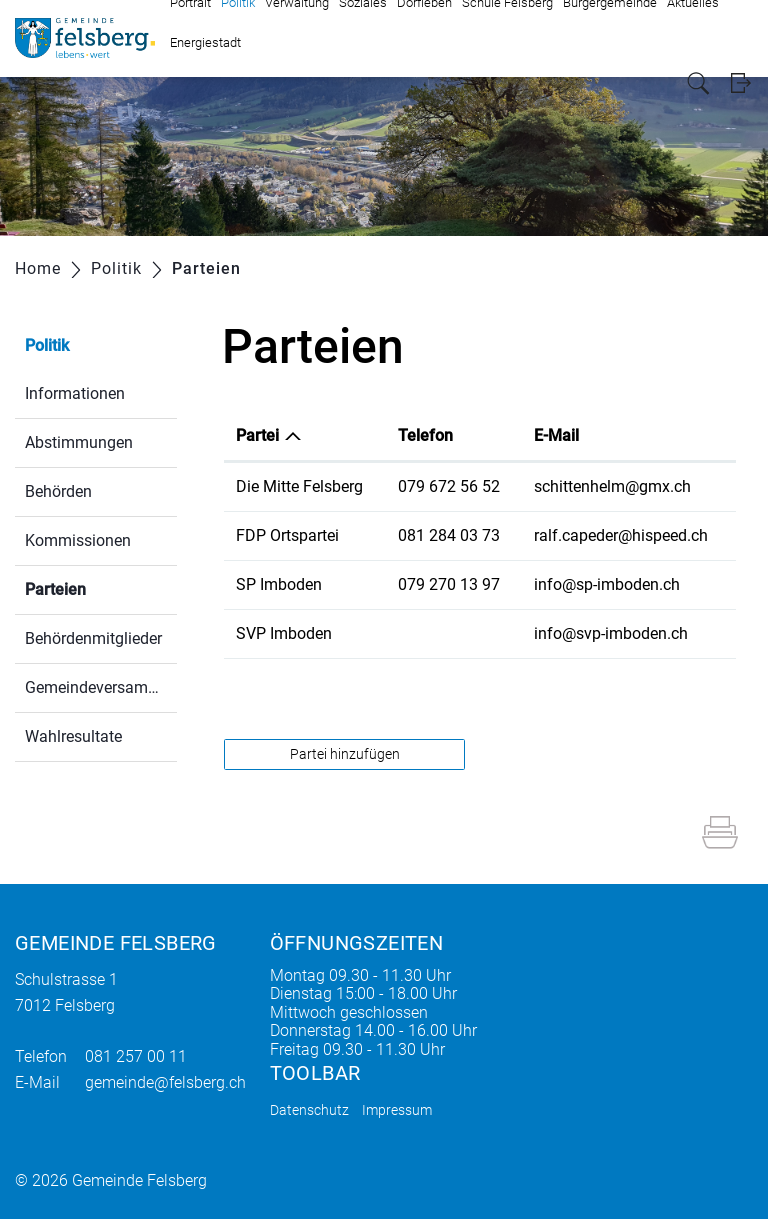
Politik (47, 345)
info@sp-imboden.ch (607, 584)
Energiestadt (205, 42)
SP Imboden (279, 584)
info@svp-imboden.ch (611, 633)
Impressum (397, 1110)
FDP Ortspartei (287, 535)
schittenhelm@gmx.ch (612, 486)
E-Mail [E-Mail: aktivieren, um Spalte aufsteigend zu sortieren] (556, 435)
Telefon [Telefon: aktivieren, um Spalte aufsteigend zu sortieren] (425, 435)
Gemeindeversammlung (101, 687)
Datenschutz (309, 1110)
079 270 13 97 (449, 584)
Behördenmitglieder (93, 638)
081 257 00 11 (136, 1056)
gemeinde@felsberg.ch (165, 1082)
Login (740, 83)
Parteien (101, 587)
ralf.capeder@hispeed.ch (621, 535)
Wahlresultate (73, 736)
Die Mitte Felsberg (299, 486)
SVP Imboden (284, 633)
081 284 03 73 (449, 535)
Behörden (58, 491)
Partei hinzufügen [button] (345, 754)
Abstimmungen (79, 442)
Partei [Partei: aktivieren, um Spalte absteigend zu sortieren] (257, 435)
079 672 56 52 (449, 486)
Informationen (75, 393)
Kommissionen (78, 540)
